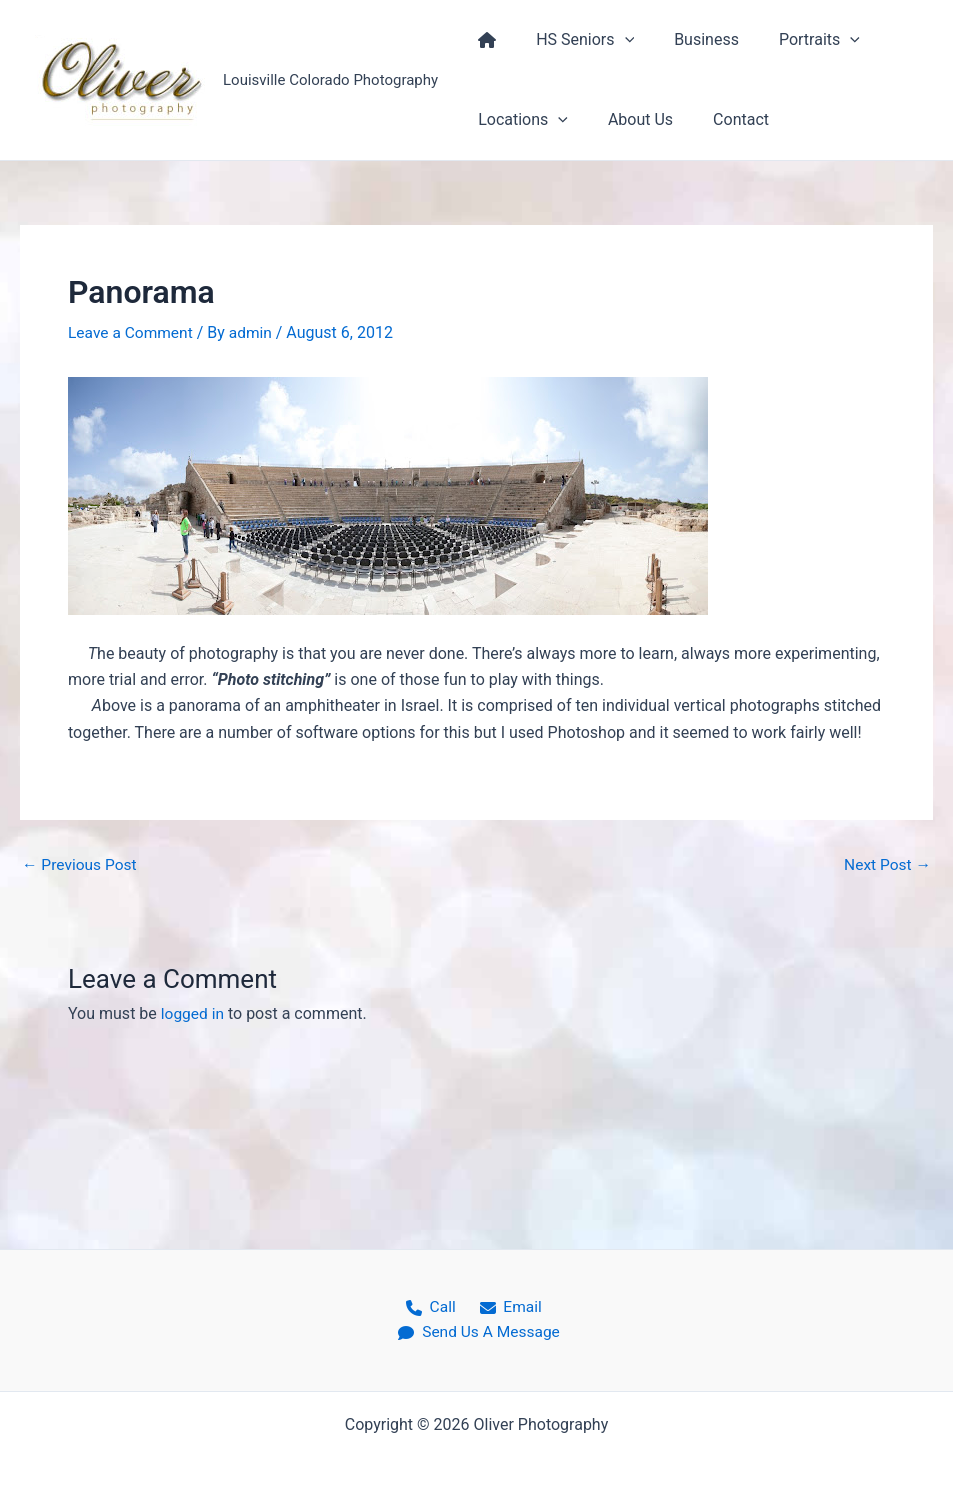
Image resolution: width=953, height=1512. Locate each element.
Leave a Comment (132, 332)
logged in (193, 1013)
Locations (519, 120)
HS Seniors (573, 40)
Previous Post (81, 864)
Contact (721, 119)
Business (686, 39)
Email (506, 1305)
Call (432, 1305)
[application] (613, 40)
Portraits (791, 40)
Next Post (886, 864)
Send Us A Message (481, 1332)
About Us (628, 119)
